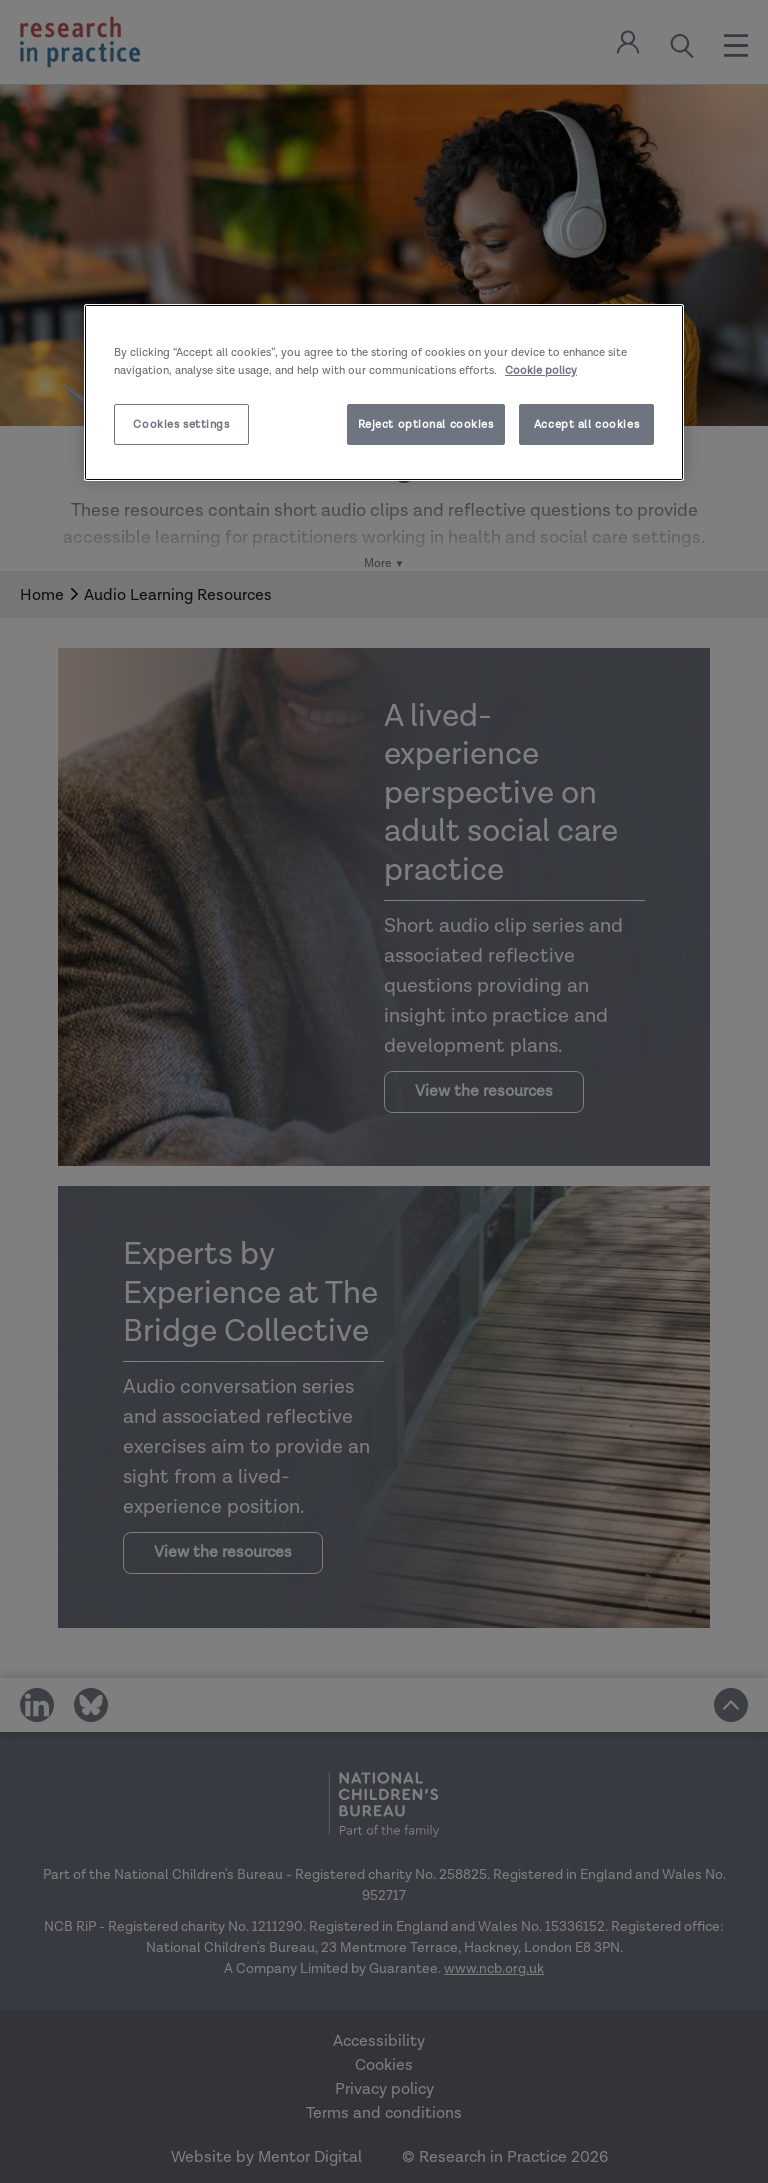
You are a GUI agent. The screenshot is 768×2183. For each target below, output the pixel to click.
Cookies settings (181, 424)
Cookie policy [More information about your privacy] (541, 369)
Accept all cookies (586, 424)
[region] (384, 392)
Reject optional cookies (426, 424)
